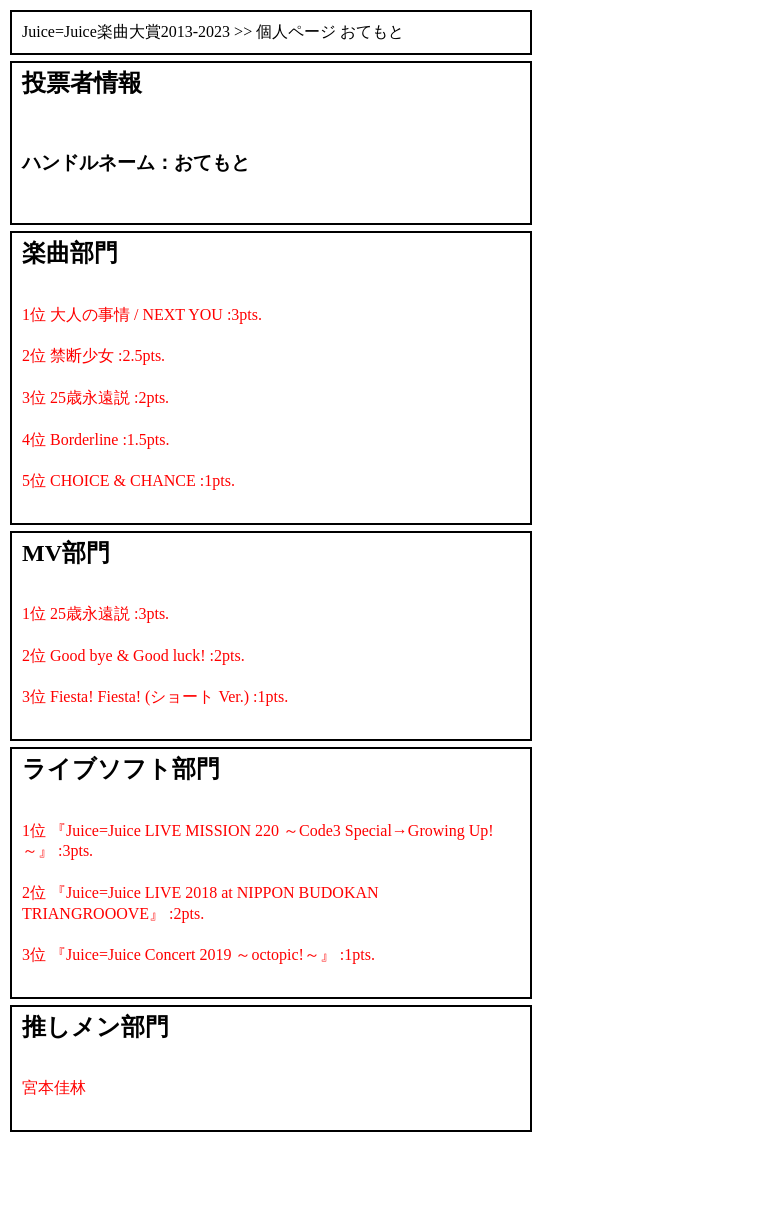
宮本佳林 (54, 1087)
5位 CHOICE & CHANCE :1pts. (128, 480)
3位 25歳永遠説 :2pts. (95, 397)
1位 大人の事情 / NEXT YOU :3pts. (142, 314)
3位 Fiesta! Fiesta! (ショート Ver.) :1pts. (155, 696)
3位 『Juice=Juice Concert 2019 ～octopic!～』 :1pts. (198, 954)
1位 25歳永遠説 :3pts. (95, 613)
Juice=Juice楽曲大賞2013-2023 (126, 31)
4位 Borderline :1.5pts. (96, 439)
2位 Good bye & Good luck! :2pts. (133, 655)
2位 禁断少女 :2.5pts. (93, 355)
